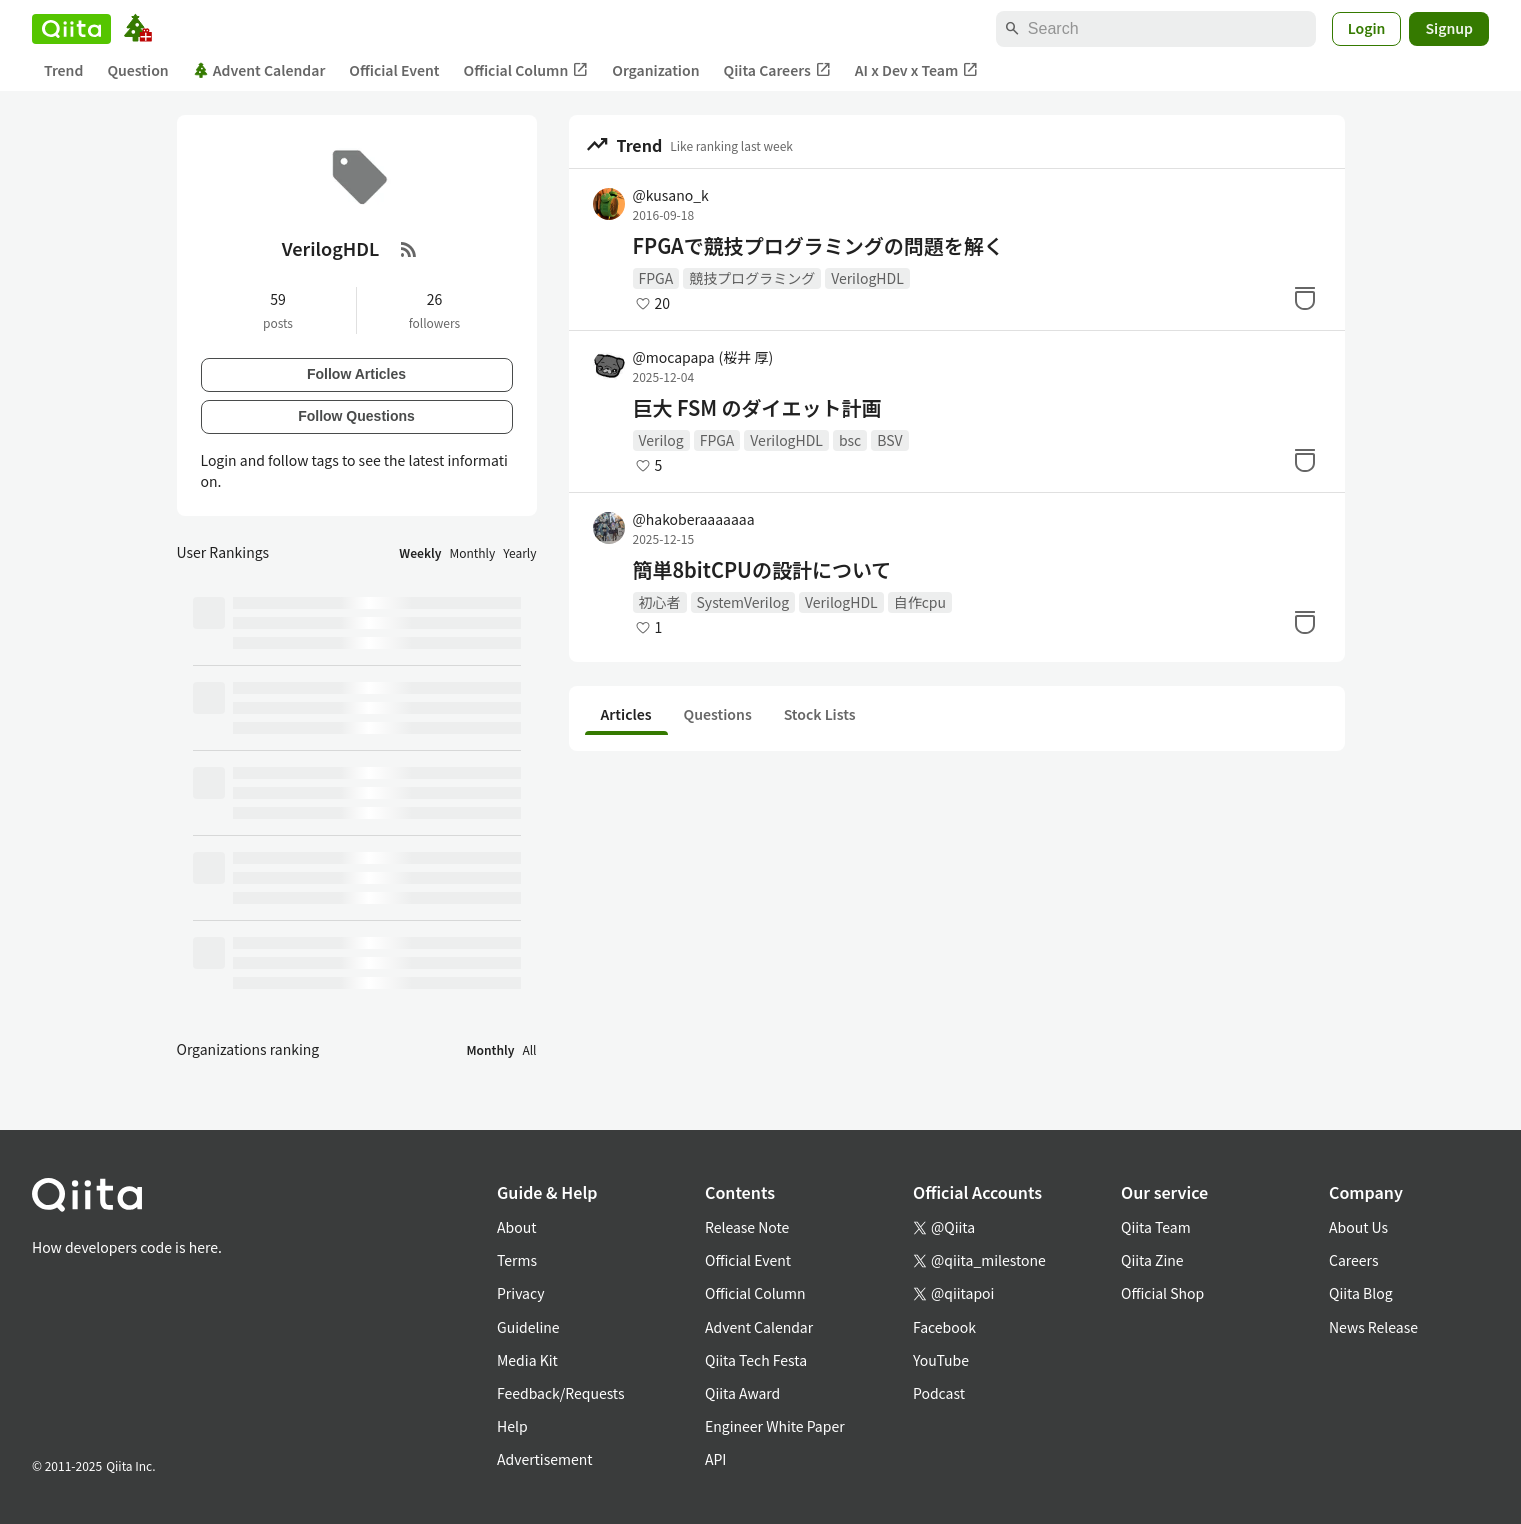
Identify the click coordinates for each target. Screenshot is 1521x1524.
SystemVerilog (743, 602)
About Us (1358, 1227)
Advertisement (545, 1459)
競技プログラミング (752, 278)
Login (1367, 28)
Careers (1353, 1260)
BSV (889, 440)
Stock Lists (820, 714)
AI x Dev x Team (917, 70)
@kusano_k (671, 195)
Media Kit (527, 1360)
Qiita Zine (1152, 1260)
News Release (1373, 1327)
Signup (1449, 28)
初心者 (660, 602)
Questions (718, 714)
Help (512, 1426)
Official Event (394, 70)
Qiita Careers (777, 70)
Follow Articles (356, 374)
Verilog (661, 440)
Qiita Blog (1361, 1293)
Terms (517, 1260)
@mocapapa (703, 357)
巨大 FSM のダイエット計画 (757, 408)
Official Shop (1162, 1293)
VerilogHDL (867, 278)
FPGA (656, 278)
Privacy (520, 1293)
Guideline (528, 1327)
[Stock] (1305, 298)
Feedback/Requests (561, 1393)
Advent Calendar (259, 70)
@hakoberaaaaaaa (694, 519)
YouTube (941, 1360)
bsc (850, 440)
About (516, 1227)
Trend (63, 70)
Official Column (526, 70)
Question (137, 70)
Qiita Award (742, 1393)
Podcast (939, 1393)
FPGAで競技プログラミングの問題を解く (818, 246)
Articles (626, 714)
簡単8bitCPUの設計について (762, 570)
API (715, 1459)
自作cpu (920, 602)
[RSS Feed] (409, 249)
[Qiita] (71, 29)
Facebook (944, 1327)
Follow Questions (356, 416)
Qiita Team (1156, 1227)
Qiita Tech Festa (756, 1360)
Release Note (747, 1227)
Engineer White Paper (775, 1426)
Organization (655, 70)
